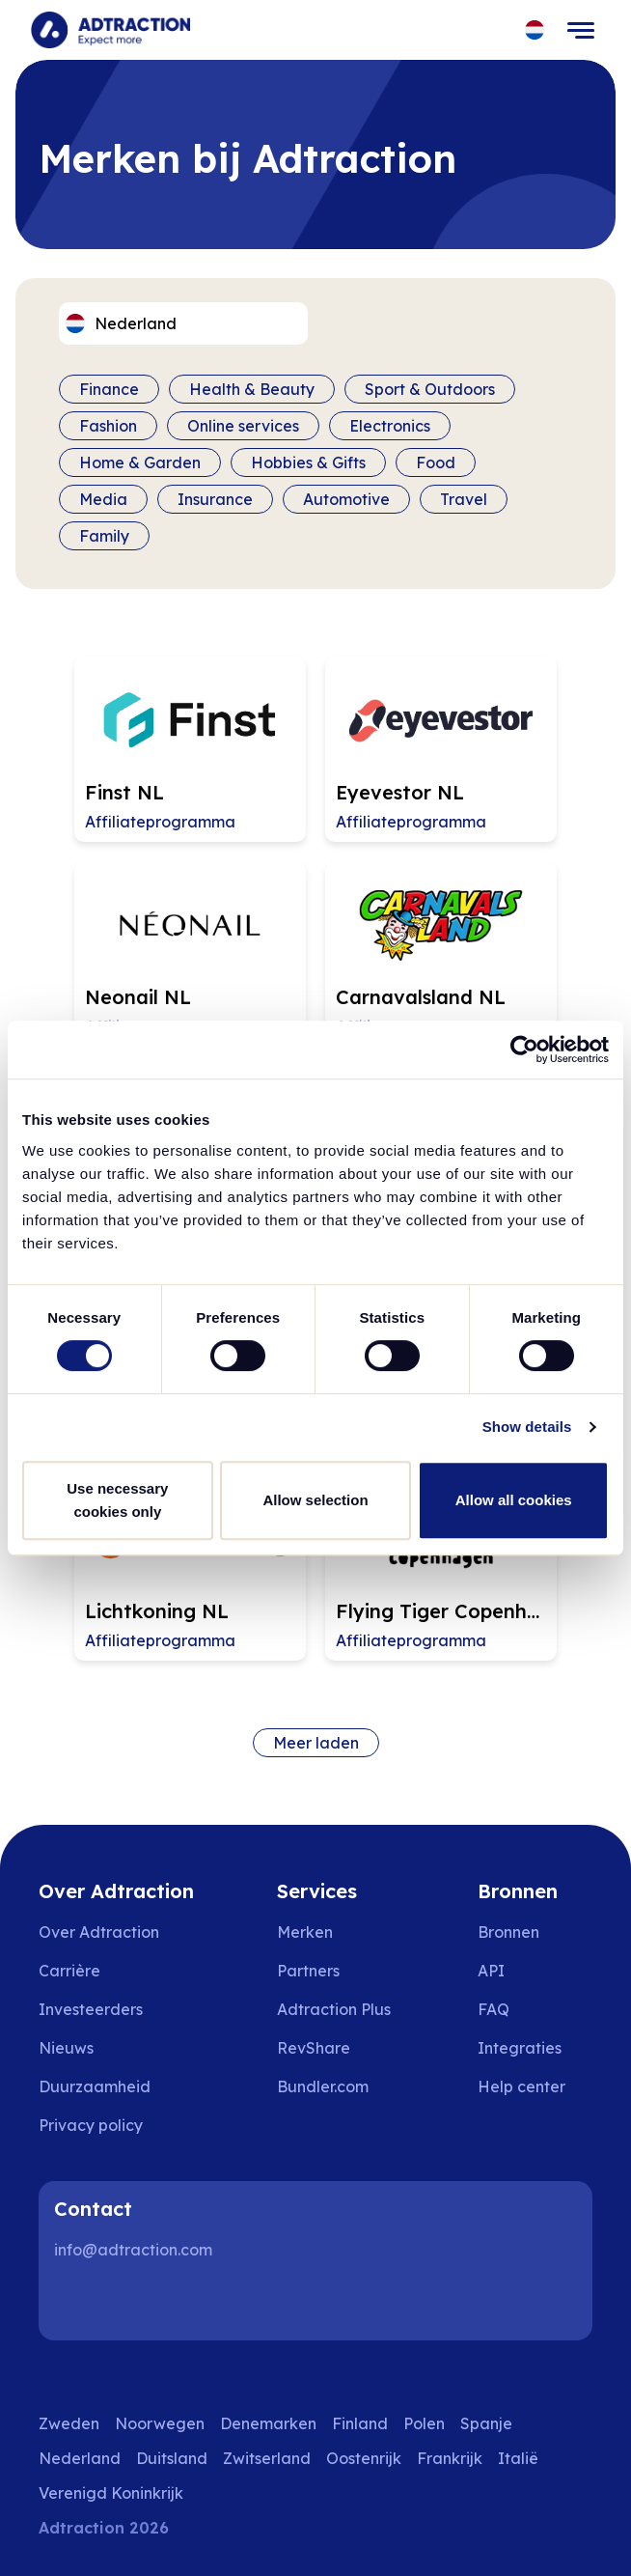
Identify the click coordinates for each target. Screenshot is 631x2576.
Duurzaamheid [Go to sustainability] (95, 2086)
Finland (360, 2423)
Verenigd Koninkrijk (111, 2493)
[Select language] (535, 30)
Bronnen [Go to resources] (508, 1932)
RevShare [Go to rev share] (313, 2048)
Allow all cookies (513, 1500)
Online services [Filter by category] (243, 425)
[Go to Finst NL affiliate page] (190, 749)
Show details (527, 1426)
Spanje (486, 2423)
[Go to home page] (110, 30)
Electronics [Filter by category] (389, 425)
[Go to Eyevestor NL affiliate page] (441, 749)
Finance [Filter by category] (109, 389)
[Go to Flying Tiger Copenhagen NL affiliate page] (441, 1568)
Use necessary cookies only (117, 1500)
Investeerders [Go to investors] (91, 2009)
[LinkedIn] (77, 2302)
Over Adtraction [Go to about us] (99, 1932)
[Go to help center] (535, 2086)
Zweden (69, 2423)
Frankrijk (449, 2458)
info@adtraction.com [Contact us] (133, 2249)
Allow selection (315, 1500)
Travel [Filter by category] (463, 499)
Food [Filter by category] (435, 462)
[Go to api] (535, 1970)
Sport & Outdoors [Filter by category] (430, 389)
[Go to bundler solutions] (336, 2086)
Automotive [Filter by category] (346, 499)
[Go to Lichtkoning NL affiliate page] (190, 1568)
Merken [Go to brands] (305, 1932)
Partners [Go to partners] (308, 1970)
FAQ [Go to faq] (493, 2009)
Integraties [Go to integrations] (520, 2048)
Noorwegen (160, 2423)
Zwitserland (267, 2458)
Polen (424, 2423)
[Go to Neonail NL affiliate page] (190, 954)
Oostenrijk (363, 2458)
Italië (518, 2458)
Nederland (80, 2458)
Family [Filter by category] (104, 536)
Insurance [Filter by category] (215, 499)
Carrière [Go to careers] (69, 1970)
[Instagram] (139, 2302)
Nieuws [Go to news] (66, 2048)
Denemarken (268, 2423)
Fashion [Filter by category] (108, 425)
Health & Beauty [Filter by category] (252, 389)
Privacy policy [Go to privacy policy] (91, 2125)
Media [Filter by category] (103, 499)
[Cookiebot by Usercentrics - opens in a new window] (524, 1049)
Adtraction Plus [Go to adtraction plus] (334, 2009)
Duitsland (171, 2458)
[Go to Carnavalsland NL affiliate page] (441, 954)
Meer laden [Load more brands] (316, 1742)
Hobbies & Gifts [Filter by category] (308, 462)
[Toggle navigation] (581, 29)
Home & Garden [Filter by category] (140, 462)
